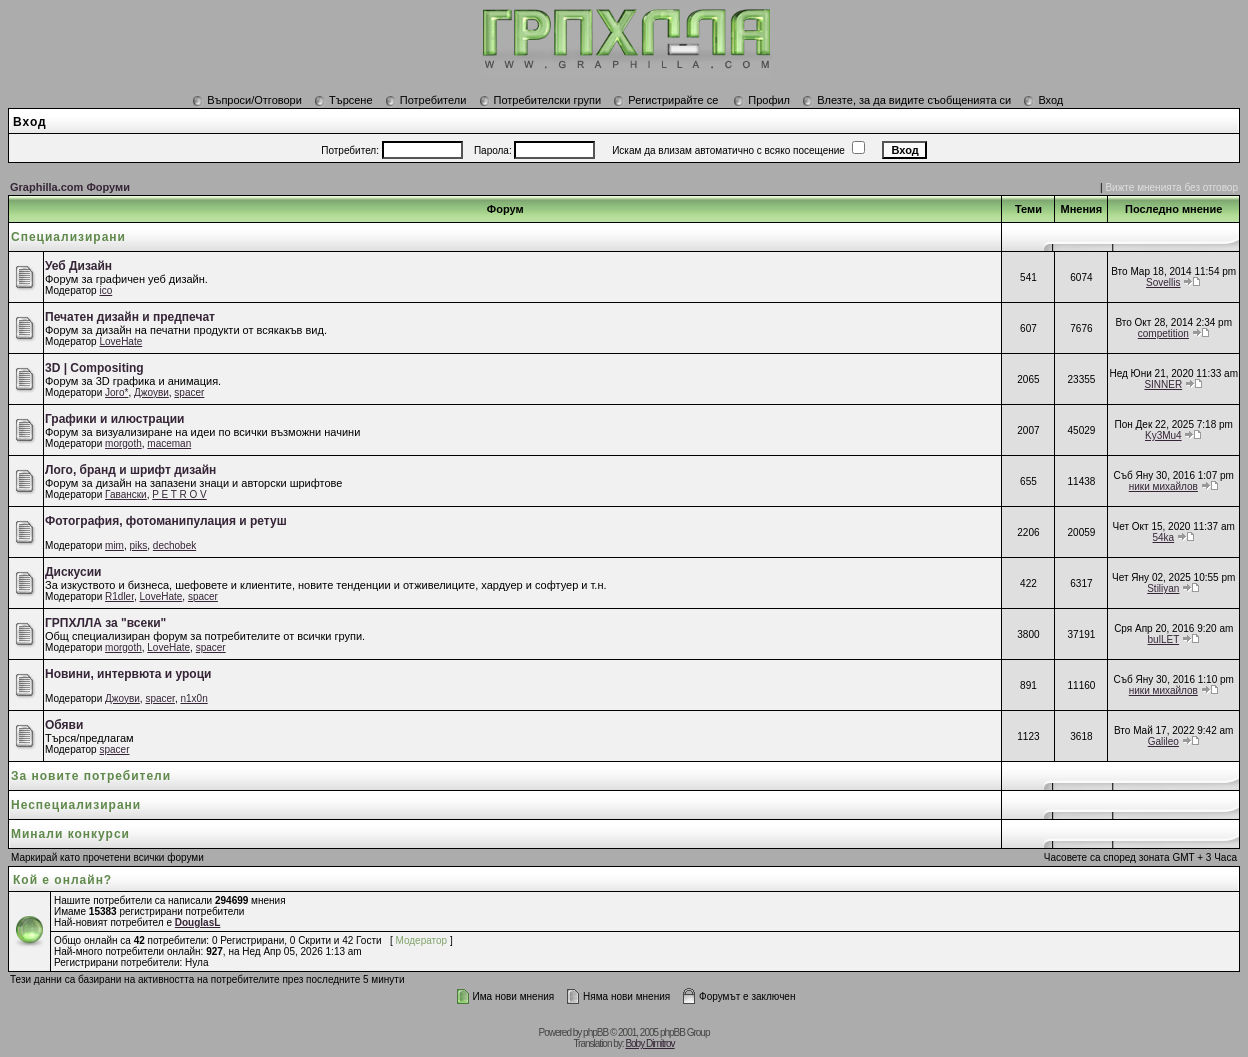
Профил (761, 100)
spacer (189, 392)
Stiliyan (1163, 588)
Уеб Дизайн (78, 266)
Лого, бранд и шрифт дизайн (130, 470)
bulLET (1164, 639)
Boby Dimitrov (649, 1043)
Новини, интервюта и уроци (128, 674)
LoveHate (120, 341)
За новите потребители (91, 776)
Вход (1043, 100)
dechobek (174, 545)
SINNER (1163, 384)
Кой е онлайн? (62, 880)
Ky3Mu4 (1163, 435)
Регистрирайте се (665, 100)
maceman (169, 443)
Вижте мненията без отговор (1171, 187)
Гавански (126, 494)
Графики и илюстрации (114, 419)
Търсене (343, 100)
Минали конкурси (70, 834)
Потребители (426, 100)
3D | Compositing (94, 368)
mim (114, 545)
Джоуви (151, 392)
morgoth (123, 443)
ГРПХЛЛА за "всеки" (105, 623)
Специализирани (68, 237)
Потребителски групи (540, 100)
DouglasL (198, 922)
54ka (1163, 537)
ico (105, 290)
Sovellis (1163, 282)
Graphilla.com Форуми (70, 187)
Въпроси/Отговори (247, 100)
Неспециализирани (76, 805)
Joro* (116, 392)
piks (139, 545)
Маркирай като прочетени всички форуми (107, 857)
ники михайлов (1163, 486)
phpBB (595, 1032)
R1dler (119, 596)
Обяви (64, 725)
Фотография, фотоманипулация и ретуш (166, 521)
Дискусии (73, 572)
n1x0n (193, 698)
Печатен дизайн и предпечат (130, 317)
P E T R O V (179, 494)
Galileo (1163, 741)
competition (1163, 333)
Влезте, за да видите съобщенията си (906, 100)
